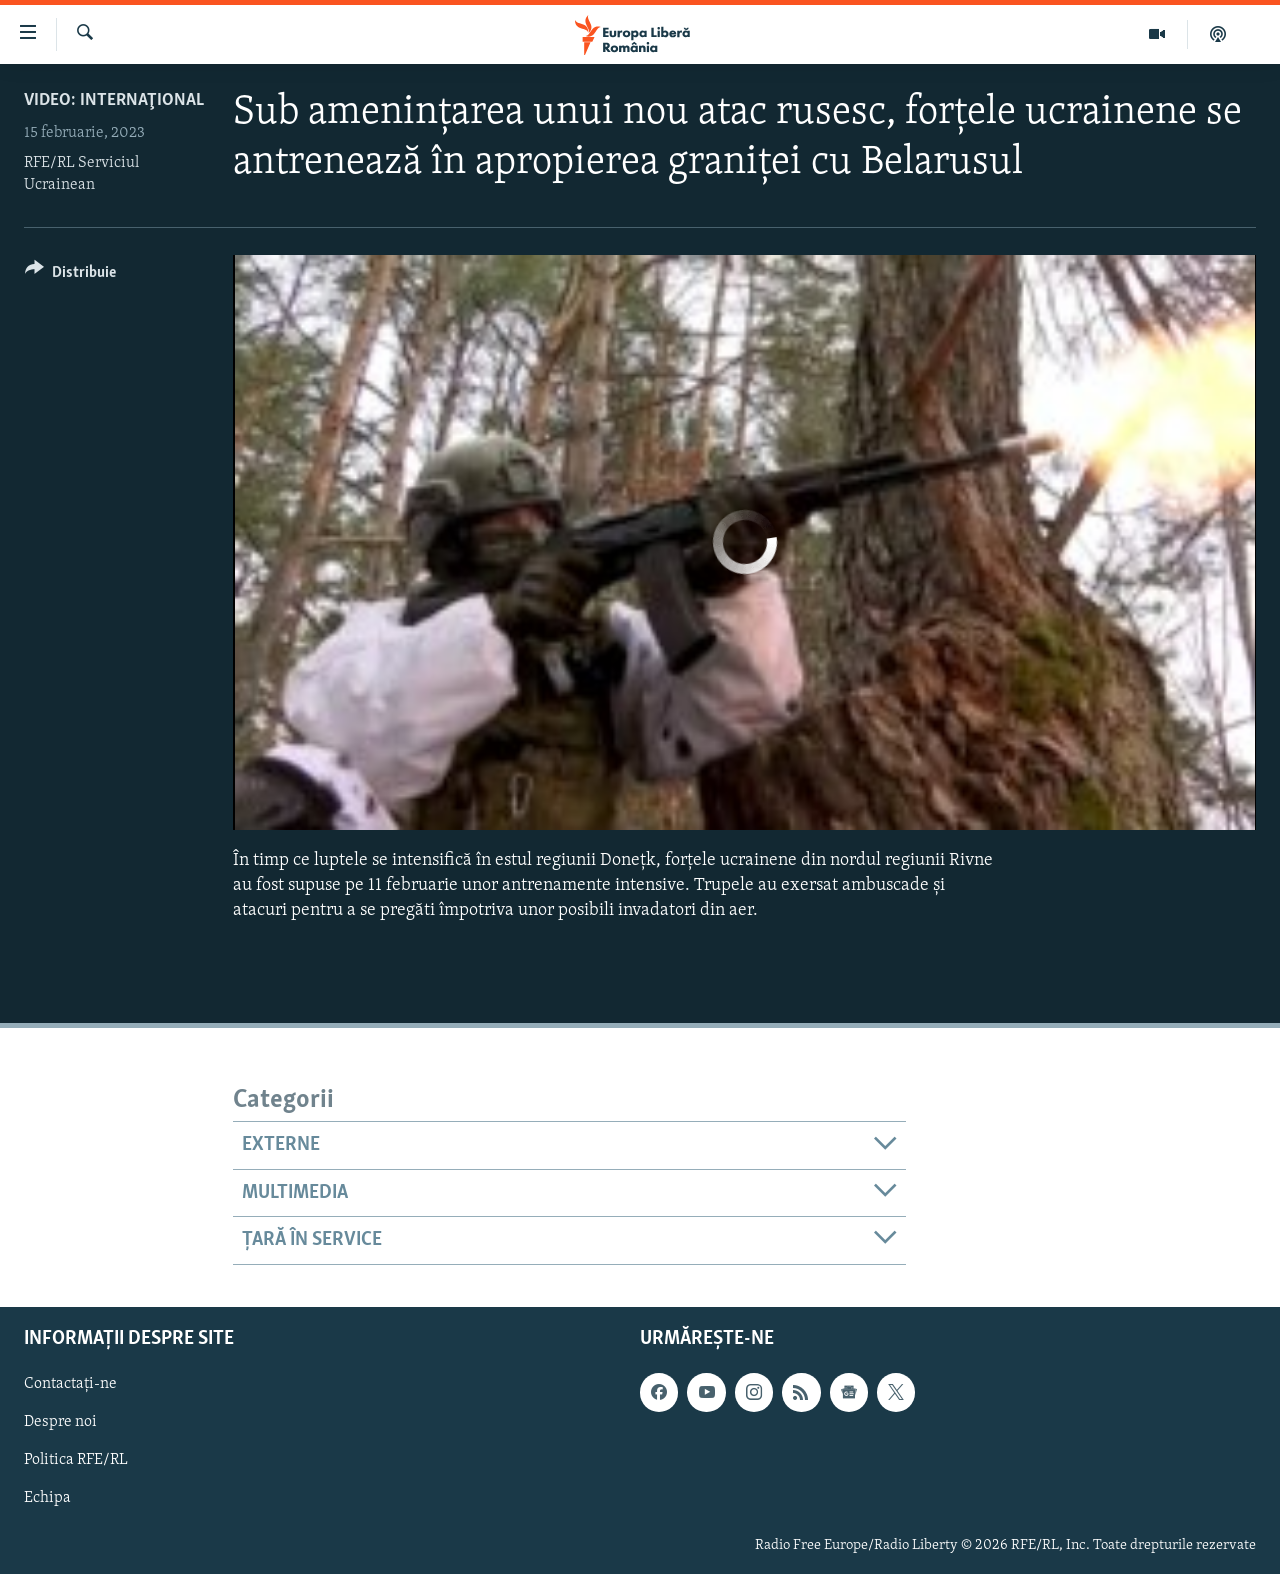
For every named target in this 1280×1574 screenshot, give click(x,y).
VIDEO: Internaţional (114, 100)
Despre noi (60, 1422)
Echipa (47, 1498)
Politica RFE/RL (76, 1460)
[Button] (70, 275)
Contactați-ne (70, 1384)
